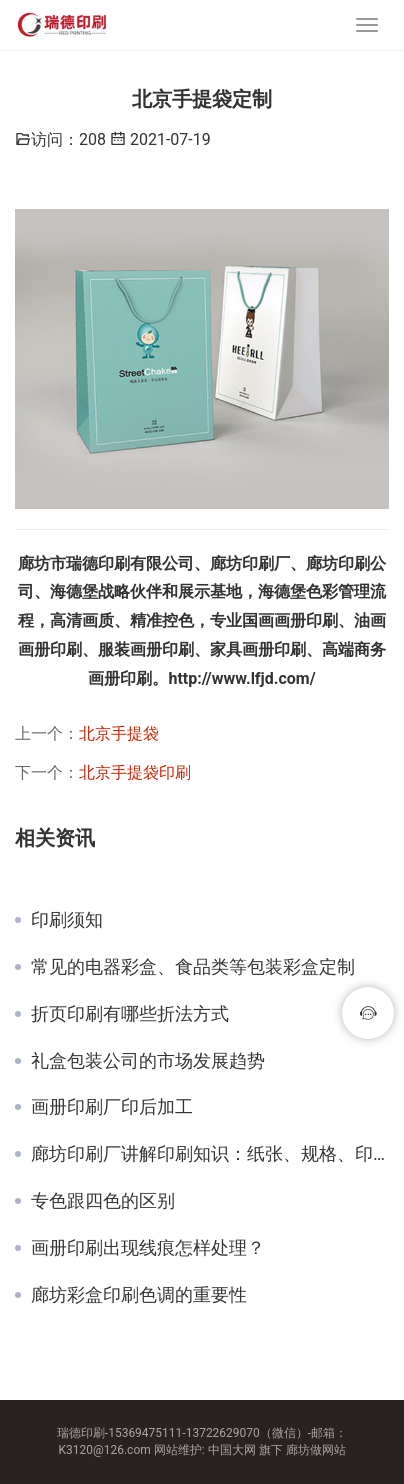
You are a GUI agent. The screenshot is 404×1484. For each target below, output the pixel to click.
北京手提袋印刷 (135, 772)
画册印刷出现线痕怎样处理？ (148, 1248)
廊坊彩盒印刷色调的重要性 (139, 1295)
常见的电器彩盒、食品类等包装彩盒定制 (193, 967)
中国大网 (232, 1450)
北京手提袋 (119, 733)
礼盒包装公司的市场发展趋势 (148, 1061)
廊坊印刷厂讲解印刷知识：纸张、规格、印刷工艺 (210, 1154)
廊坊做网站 (316, 1450)
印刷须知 (67, 920)
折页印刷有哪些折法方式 (130, 1014)
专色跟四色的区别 (103, 1201)
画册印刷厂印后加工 (112, 1107)
